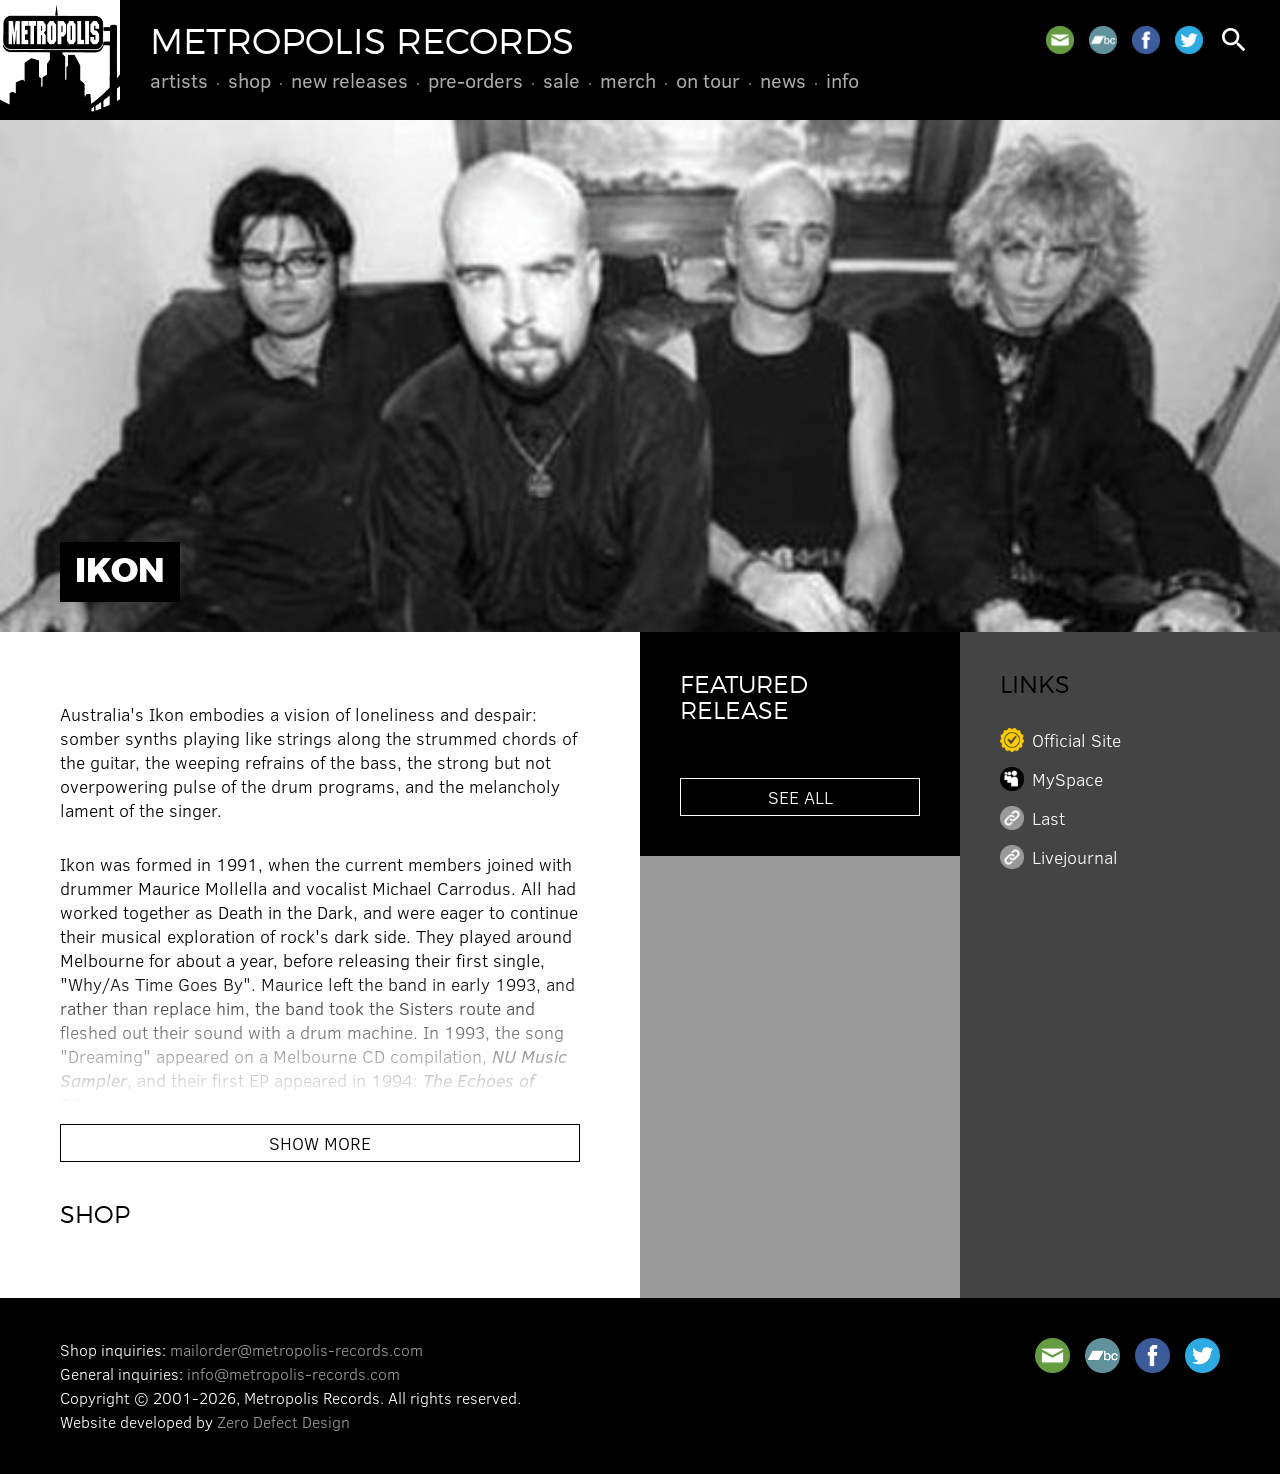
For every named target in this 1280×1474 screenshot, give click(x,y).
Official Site (1076, 740)
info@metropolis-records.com (293, 1373)
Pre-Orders (475, 80)
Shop (249, 80)
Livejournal (1075, 857)
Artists (179, 80)
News (783, 80)
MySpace (1067, 779)
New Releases (349, 80)
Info (842, 80)
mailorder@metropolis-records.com (296, 1349)
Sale (561, 80)
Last (1048, 818)
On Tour (708, 80)
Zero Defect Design (283, 1421)
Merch (628, 80)
